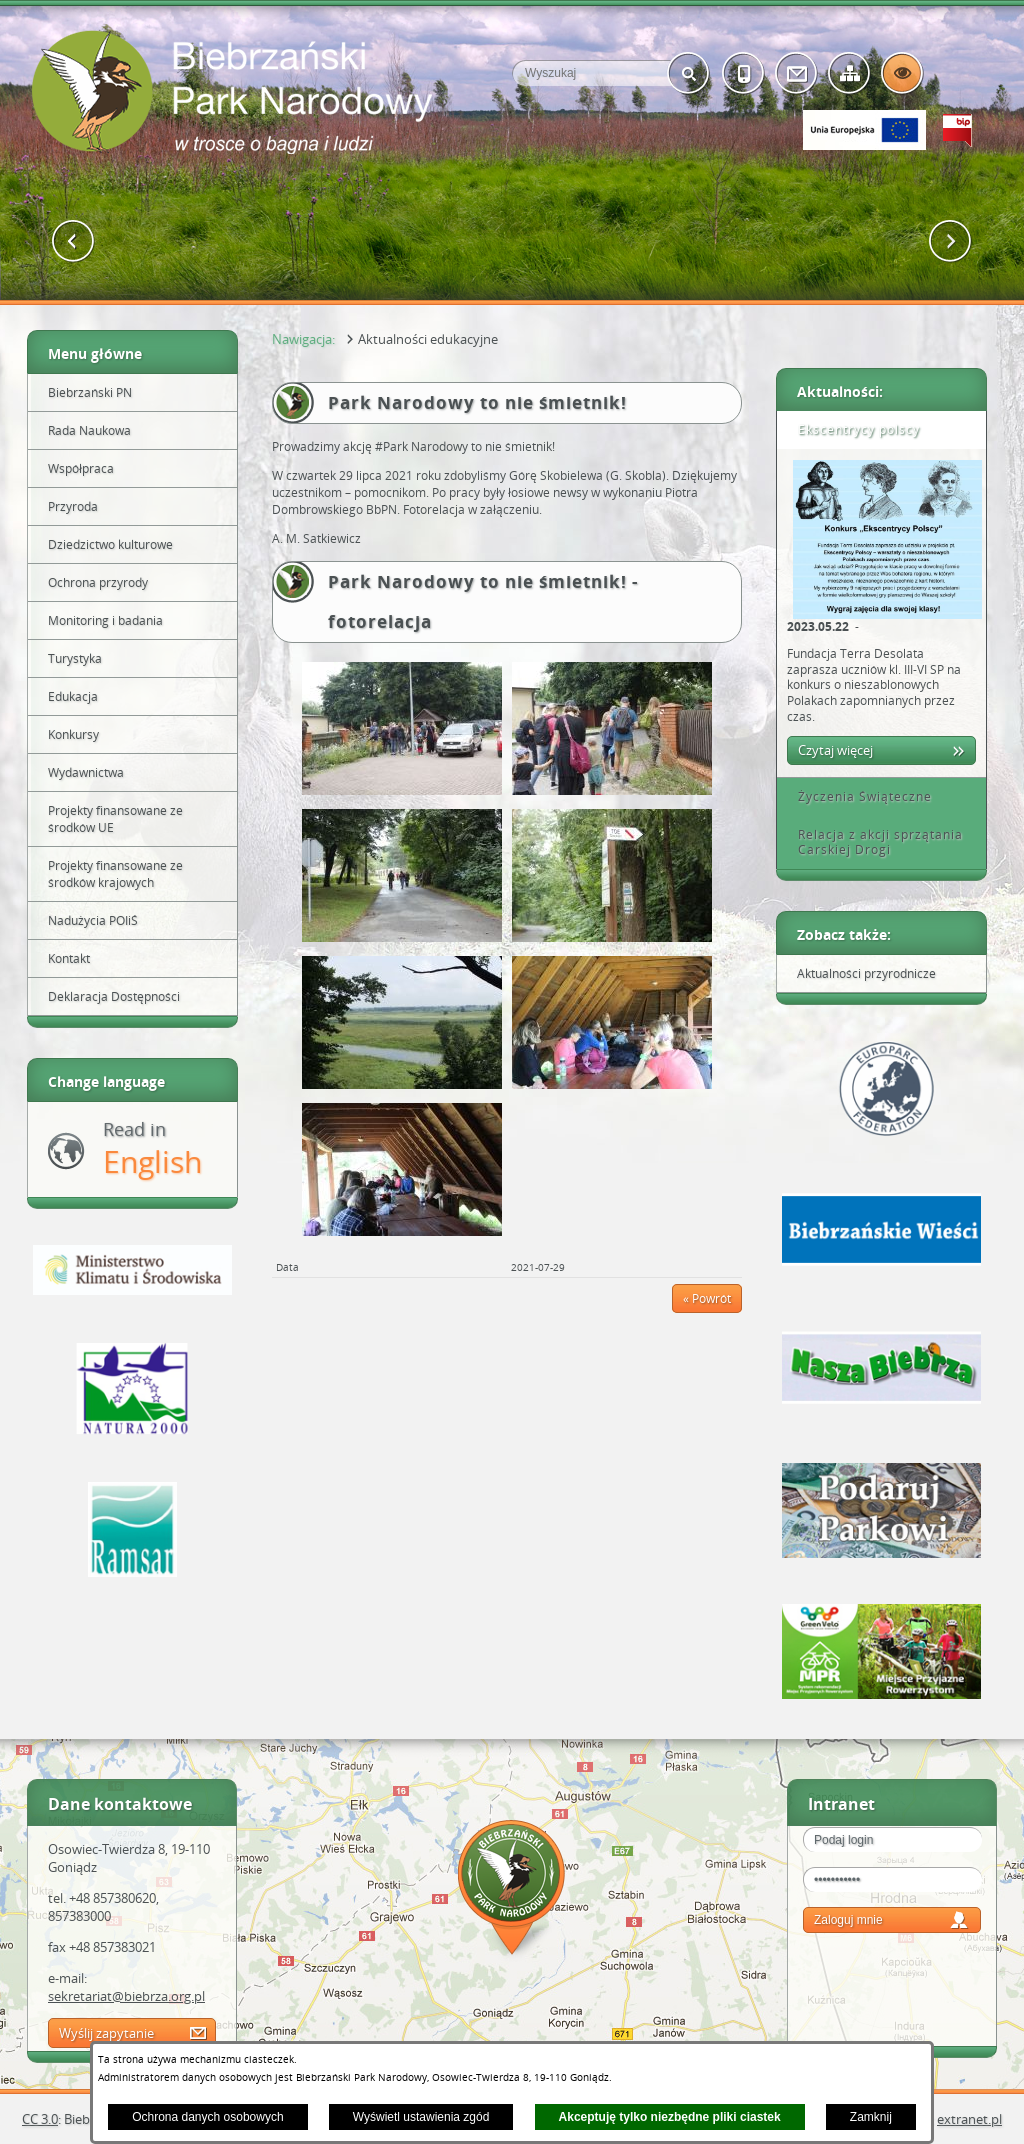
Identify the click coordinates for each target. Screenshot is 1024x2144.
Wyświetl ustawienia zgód (421, 2117)
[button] (73, 241)
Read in (152, 1149)
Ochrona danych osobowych (207, 2117)
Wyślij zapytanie (106, 2033)
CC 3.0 (40, 2119)
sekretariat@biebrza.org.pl (126, 1996)
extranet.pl (969, 2119)
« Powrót (707, 1298)
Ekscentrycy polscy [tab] (852, 429)
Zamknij (871, 2117)
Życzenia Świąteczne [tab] (858, 796)
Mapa (512, 1890)
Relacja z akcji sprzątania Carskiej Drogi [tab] (873, 842)
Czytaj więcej (835, 750)
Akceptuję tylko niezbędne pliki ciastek (670, 2117)
